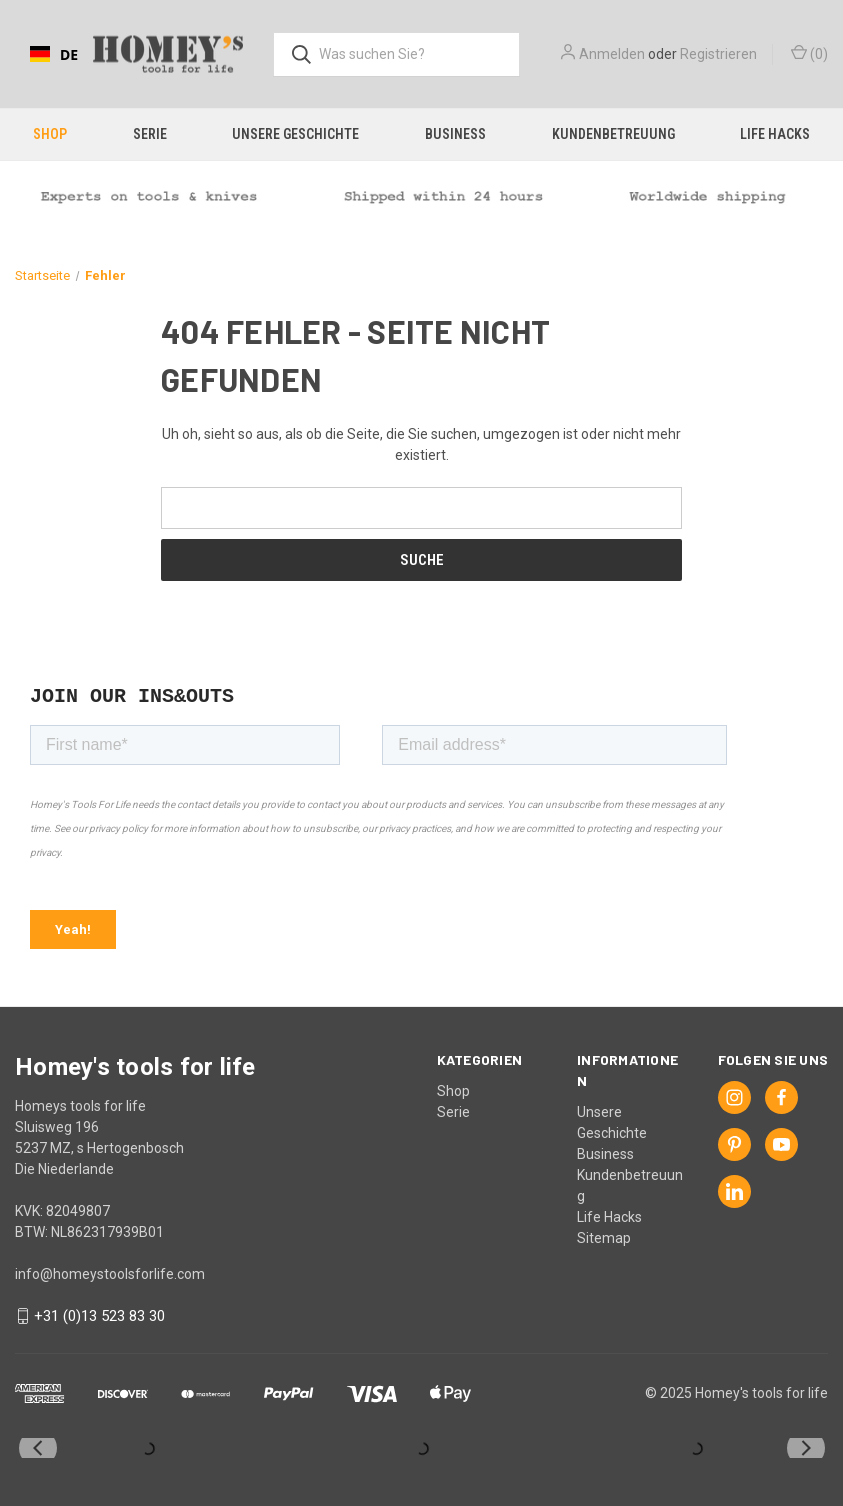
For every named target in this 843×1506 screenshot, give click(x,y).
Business (455, 134)
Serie (150, 134)
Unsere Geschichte (295, 134)
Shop (50, 134)
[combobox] (54, 54)
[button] (421, 196)
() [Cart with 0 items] (809, 53)
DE (54, 54)
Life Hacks (609, 1217)
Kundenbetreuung (613, 134)
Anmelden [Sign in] (612, 54)
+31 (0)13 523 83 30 (99, 1316)
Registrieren (718, 54)
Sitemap (604, 1238)
